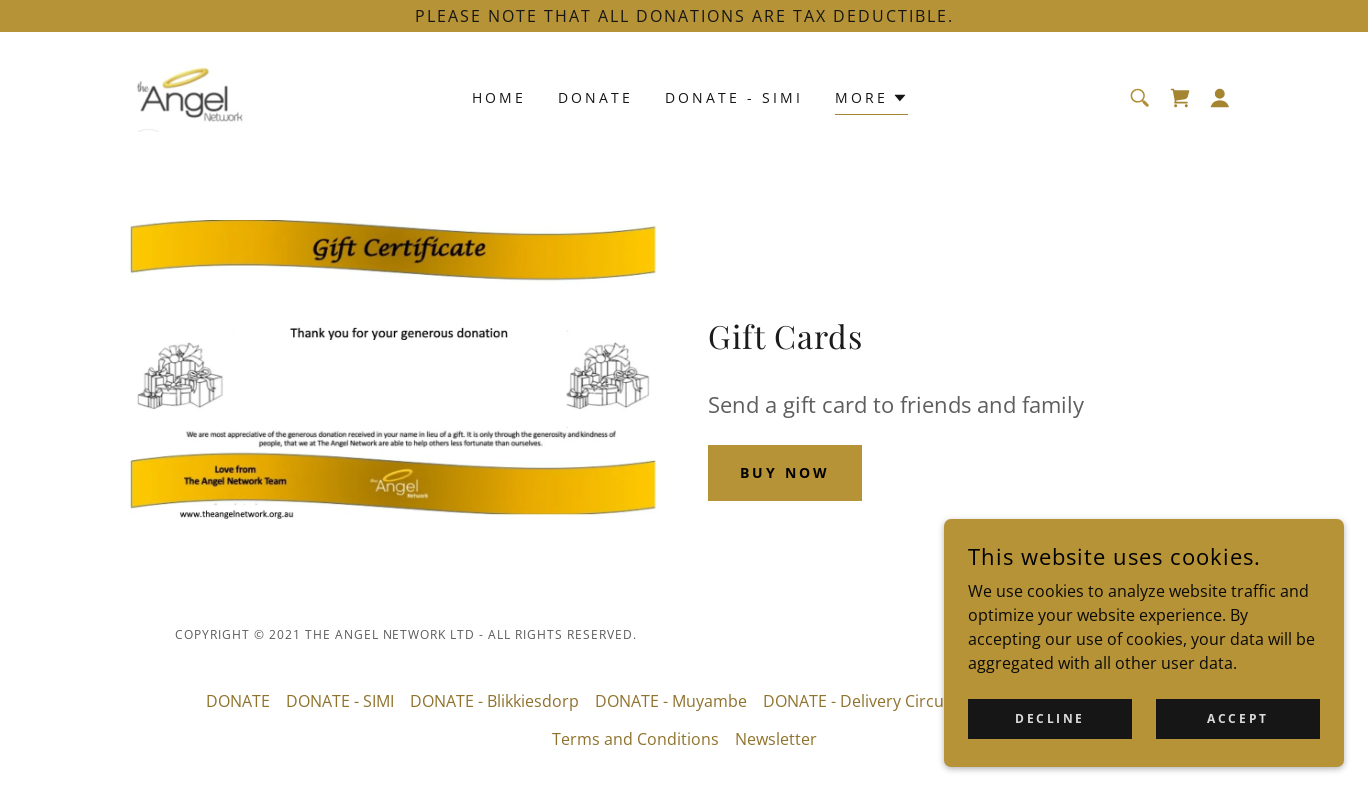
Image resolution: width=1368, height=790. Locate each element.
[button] (1220, 98)
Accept (1237, 745)
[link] (191, 96)
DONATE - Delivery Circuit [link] (858, 701)
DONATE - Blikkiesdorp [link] (494, 701)
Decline (1050, 745)
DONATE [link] (595, 97)
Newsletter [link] (776, 739)
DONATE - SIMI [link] (734, 97)
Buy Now (785, 472)
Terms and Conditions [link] (635, 739)
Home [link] (499, 97)
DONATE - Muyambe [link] (671, 701)
